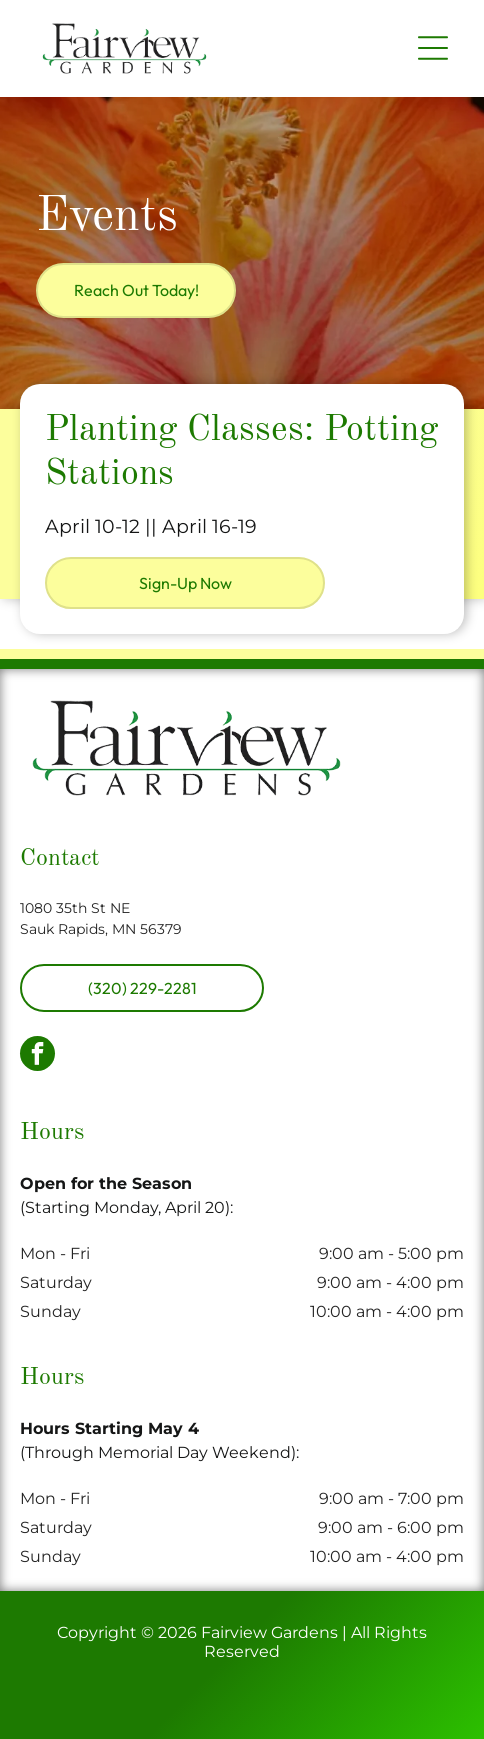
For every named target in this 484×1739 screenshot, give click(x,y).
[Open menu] (433, 48)
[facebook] (37, 1056)
